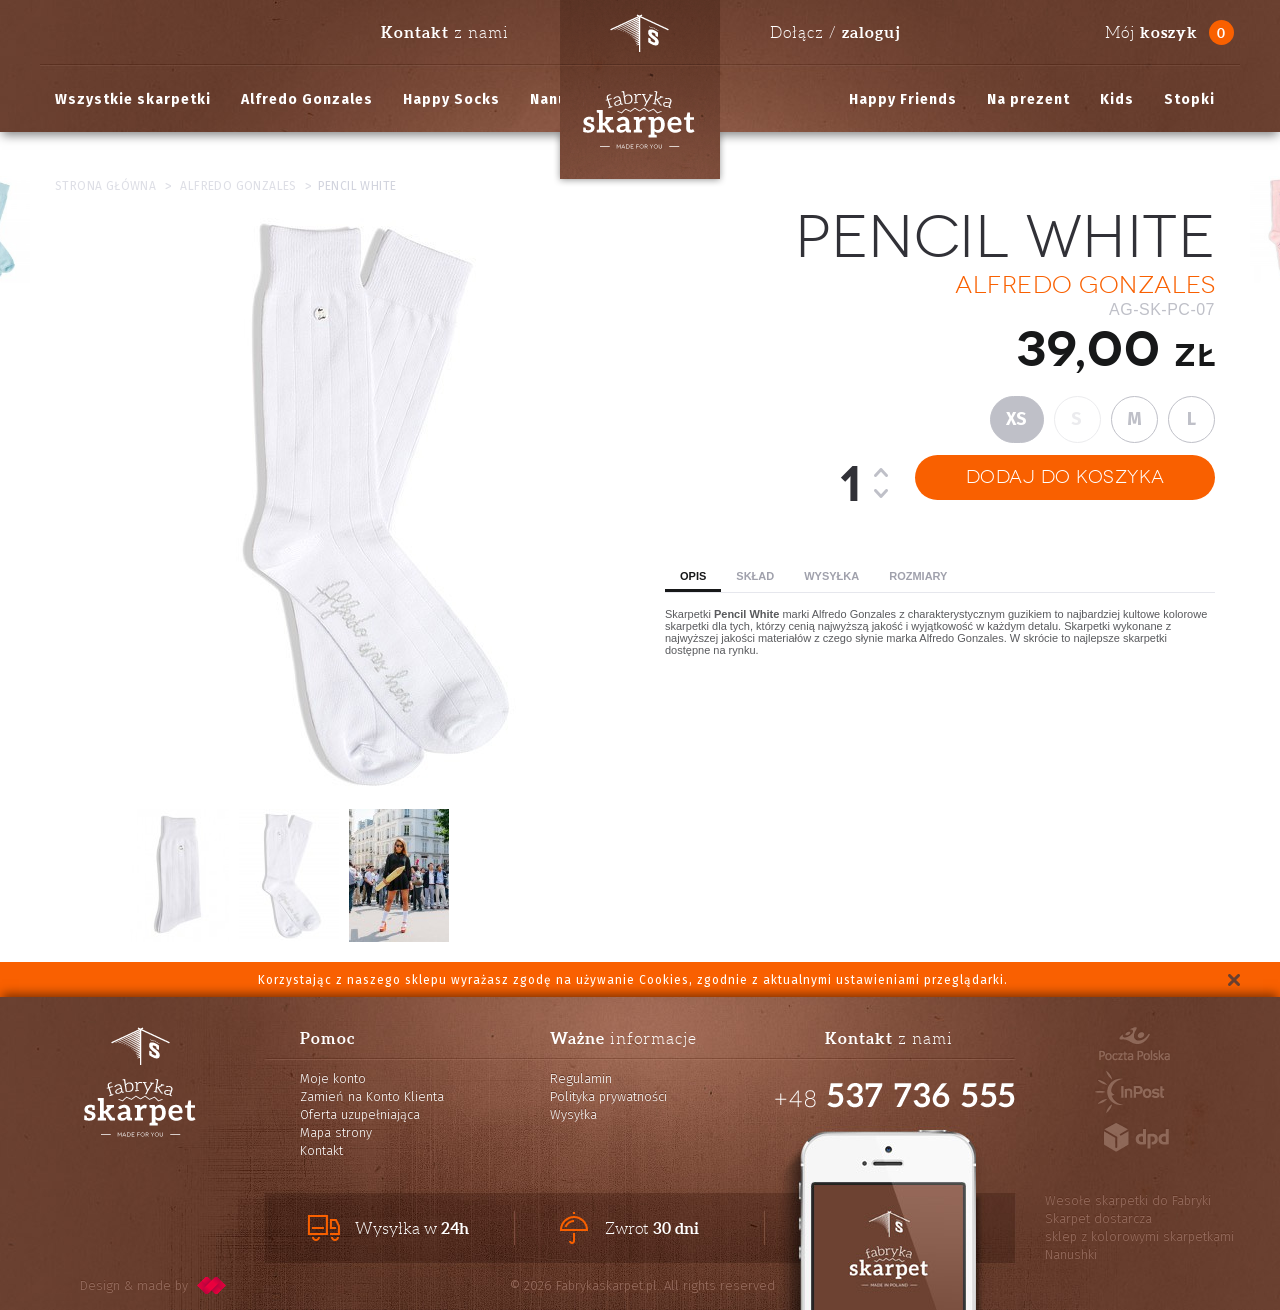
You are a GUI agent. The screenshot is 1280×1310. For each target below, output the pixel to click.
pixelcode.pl (212, 1285)
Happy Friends (903, 99)
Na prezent (1028, 99)
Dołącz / (835, 32)
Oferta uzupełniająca (360, 1114)
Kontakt (321, 1150)
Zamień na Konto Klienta (372, 1096)
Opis (693, 576)
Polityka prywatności (608, 1096)
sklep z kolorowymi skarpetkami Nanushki (1139, 1245)
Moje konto (333, 1078)
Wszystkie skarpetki (133, 99)
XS (1017, 419)
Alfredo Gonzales (307, 99)
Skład (755, 576)
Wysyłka (831, 576)
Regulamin (581, 1078)
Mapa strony (336, 1132)
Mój (1151, 32)
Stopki (1189, 99)
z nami (445, 32)
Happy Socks (451, 99)
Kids (1117, 99)
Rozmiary (918, 576)
